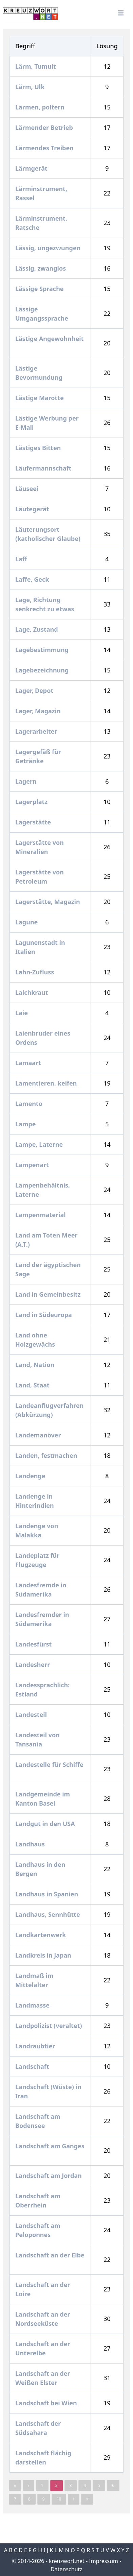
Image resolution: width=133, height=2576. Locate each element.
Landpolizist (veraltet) (49, 2025)
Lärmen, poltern (40, 107)
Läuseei (27, 488)
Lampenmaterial (41, 1215)
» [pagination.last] (87, 2499)
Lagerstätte (34, 822)
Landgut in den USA (45, 1824)
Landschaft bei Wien (46, 2403)
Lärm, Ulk (30, 87)
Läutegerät (33, 509)
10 (59, 2499)
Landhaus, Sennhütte (48, 1914)
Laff (21, 559)
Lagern (26, 781)
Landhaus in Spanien (47, 1894)
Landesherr (33, 1664)
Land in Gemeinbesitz (48, 1294)
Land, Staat (33, 1385)
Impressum (103, 2561)
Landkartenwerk (41, 1935)
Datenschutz (66, 2569)
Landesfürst (34, 1644)
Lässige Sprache (40, 289)
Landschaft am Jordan (49, 2175)
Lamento (29, 1103)
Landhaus (30, 1844)
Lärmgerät (32, 168)
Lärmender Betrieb (45, 127)
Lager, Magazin (38, 711)
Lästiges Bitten (38, 448)
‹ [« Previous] (28, 2485)
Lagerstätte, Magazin (48, 902)
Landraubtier (36, 2046)
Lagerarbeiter (37, 731)
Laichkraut (32, 992)
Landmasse (33, 2005)
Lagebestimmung (42, 650)
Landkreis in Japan (44, 1955)
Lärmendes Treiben (45, 148)
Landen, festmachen (47, 1455)
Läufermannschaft (44, 468)
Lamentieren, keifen (46, 1083)
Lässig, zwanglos (41, 268)
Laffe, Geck (33, 579)
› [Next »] (73, 2499)
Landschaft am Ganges (49, 2146)
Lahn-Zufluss (35, 972)
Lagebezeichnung (42, 670)
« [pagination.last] (15, 2485)
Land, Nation (35, 1365)
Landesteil (32, 1714)
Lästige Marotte (40, 398)
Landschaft (33, 2066)
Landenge (31, 1476)
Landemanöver (38, 1435)
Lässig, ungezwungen (48, 248)
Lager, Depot (35, 690)
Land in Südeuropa (44, 1315)
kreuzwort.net (66, 2561)
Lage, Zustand (37, 629)
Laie (22, 1013)
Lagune (27, 922)
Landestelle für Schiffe (49, 1764)
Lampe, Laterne (39, 1144)
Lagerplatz (32, 802)
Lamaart (29, 1063)
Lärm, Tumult (36, 66)
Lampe (26, 1124)
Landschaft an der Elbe (49, 2255)
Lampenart (33, 1165)
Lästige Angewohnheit (49, 339)
